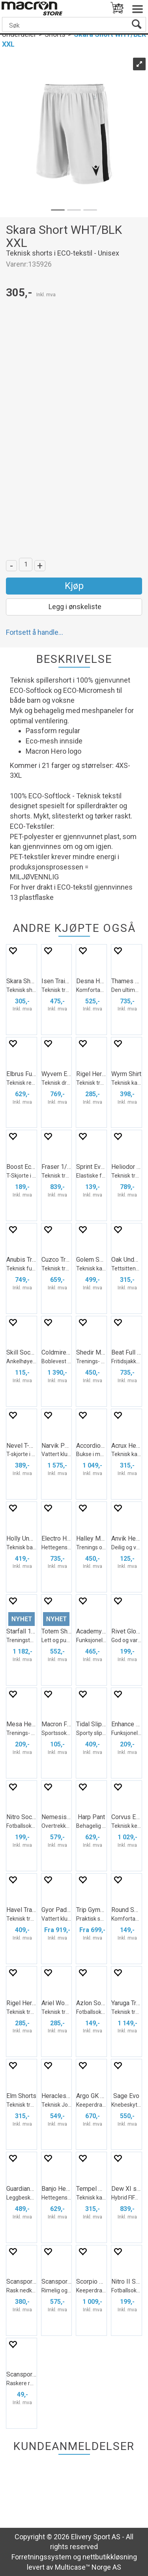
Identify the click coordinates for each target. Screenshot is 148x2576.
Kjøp (74, 585)
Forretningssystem (41, 2557)
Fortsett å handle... (34, 632)
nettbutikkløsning (109, 2557)
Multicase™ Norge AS (88, 2567)
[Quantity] (25, 564)
